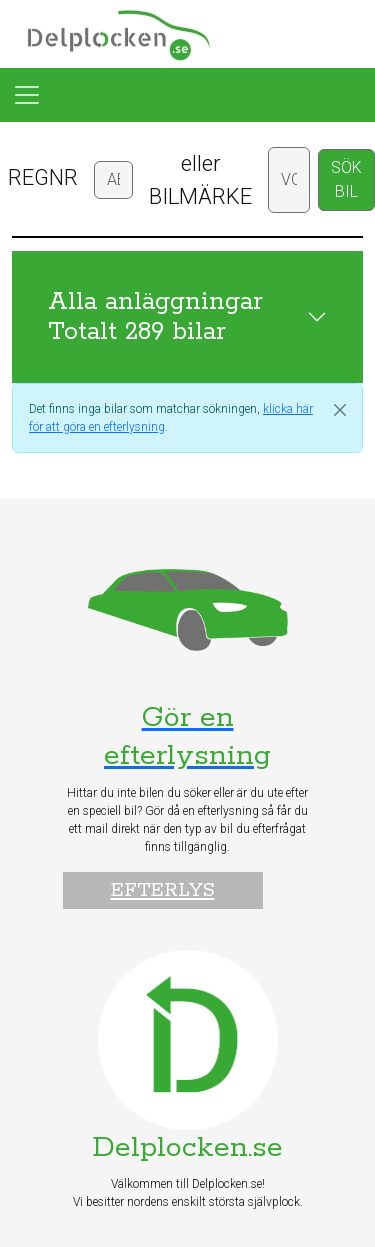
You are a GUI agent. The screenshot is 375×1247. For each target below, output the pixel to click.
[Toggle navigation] (27, 95)
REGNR (43, 177)
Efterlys (163, 890)
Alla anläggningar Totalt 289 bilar (155, 317)
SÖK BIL (346, 179)
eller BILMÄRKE (200, 180)
